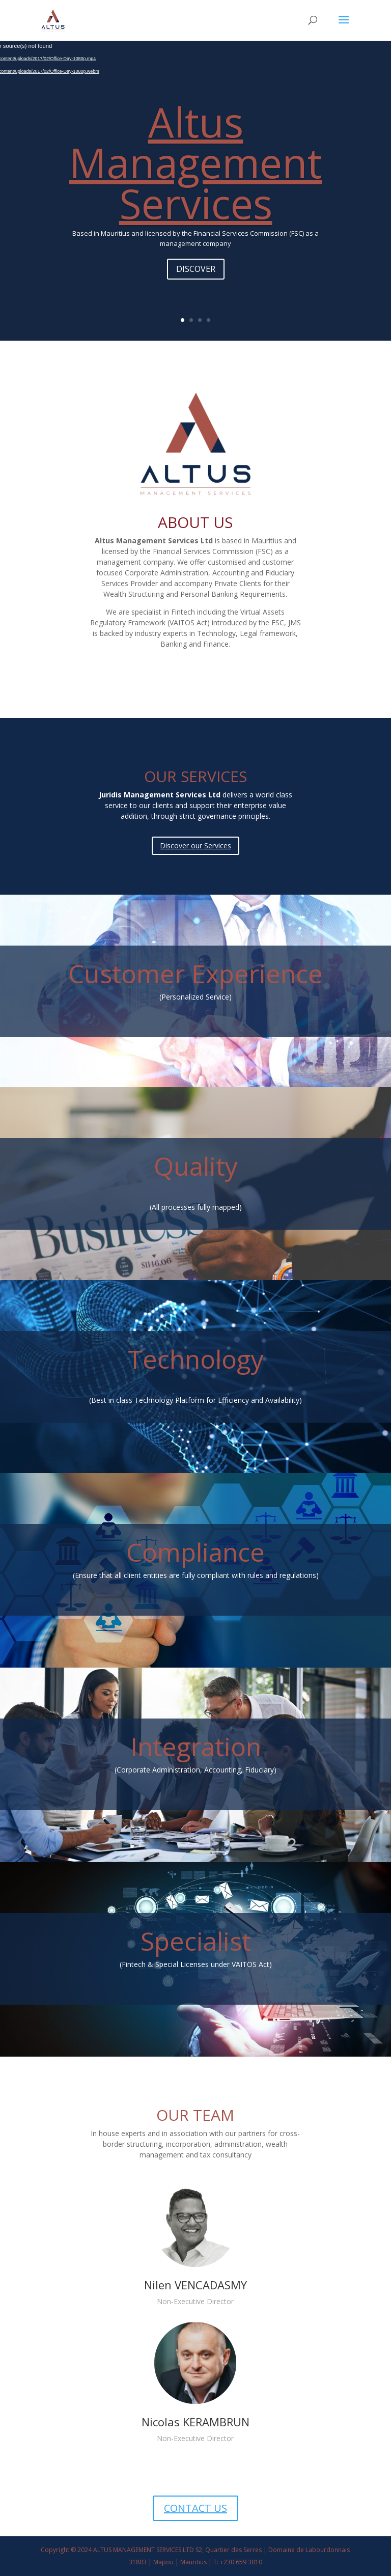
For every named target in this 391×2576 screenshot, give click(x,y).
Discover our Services (195, 845)
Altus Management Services (195, 162)
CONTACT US (195, 2508)
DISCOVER (195, 268)
